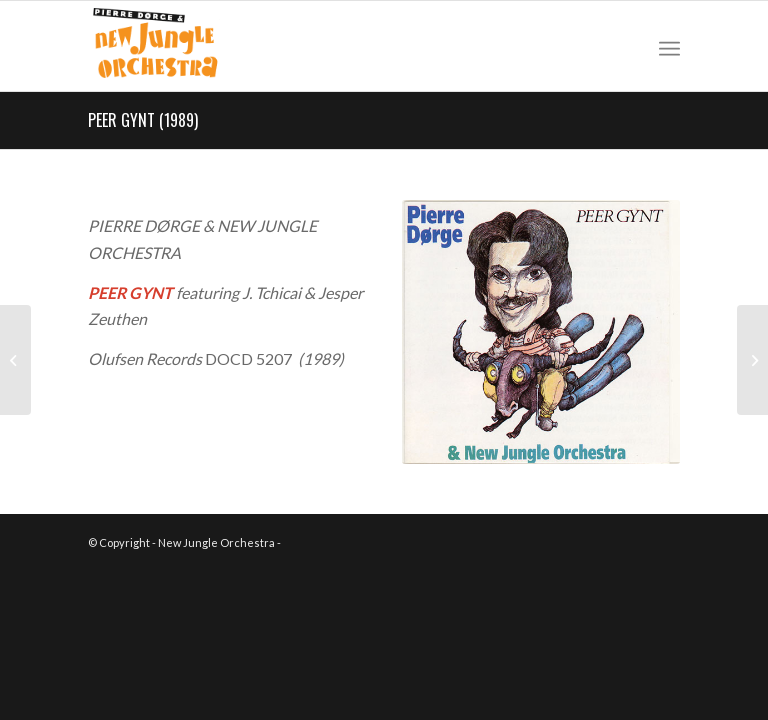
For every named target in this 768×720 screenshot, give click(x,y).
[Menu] (669, 46)
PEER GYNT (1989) (143, 120)
